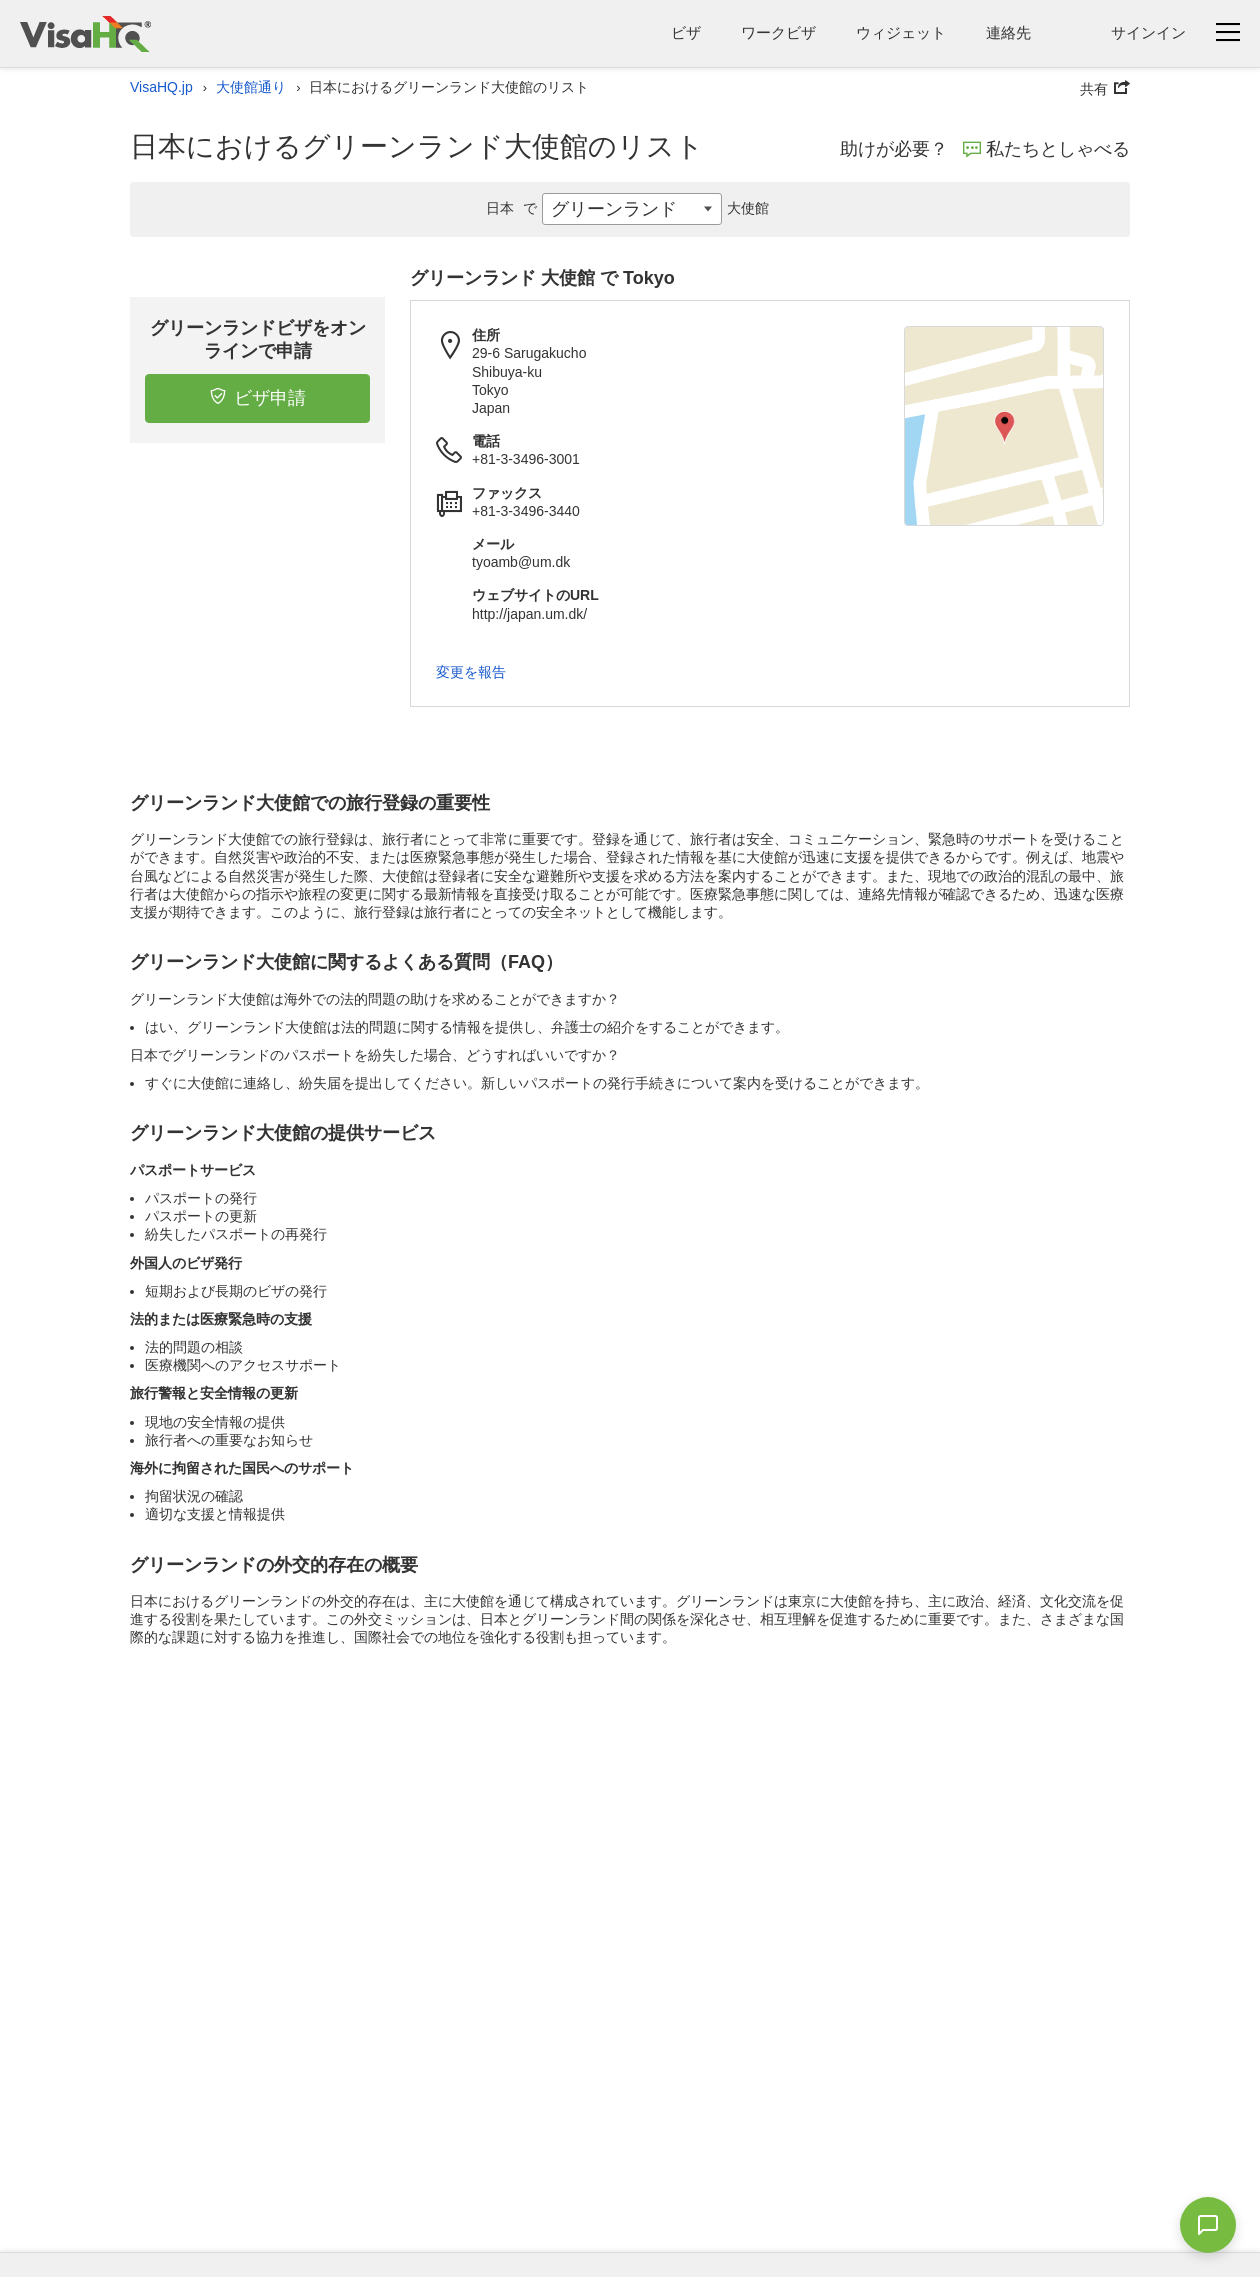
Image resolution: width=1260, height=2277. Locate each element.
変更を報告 (471, 672)
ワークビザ (778, 32)
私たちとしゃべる (1046, 149)
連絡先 (1008, 32)
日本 (514, 208)
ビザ (686, 32)
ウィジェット (901, 32)
